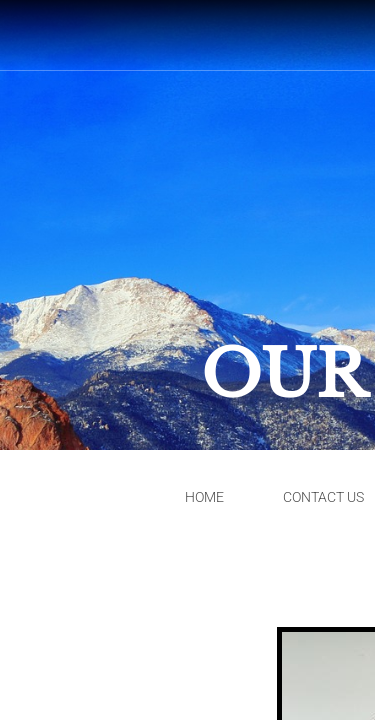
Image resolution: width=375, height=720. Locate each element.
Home (204, 497)
